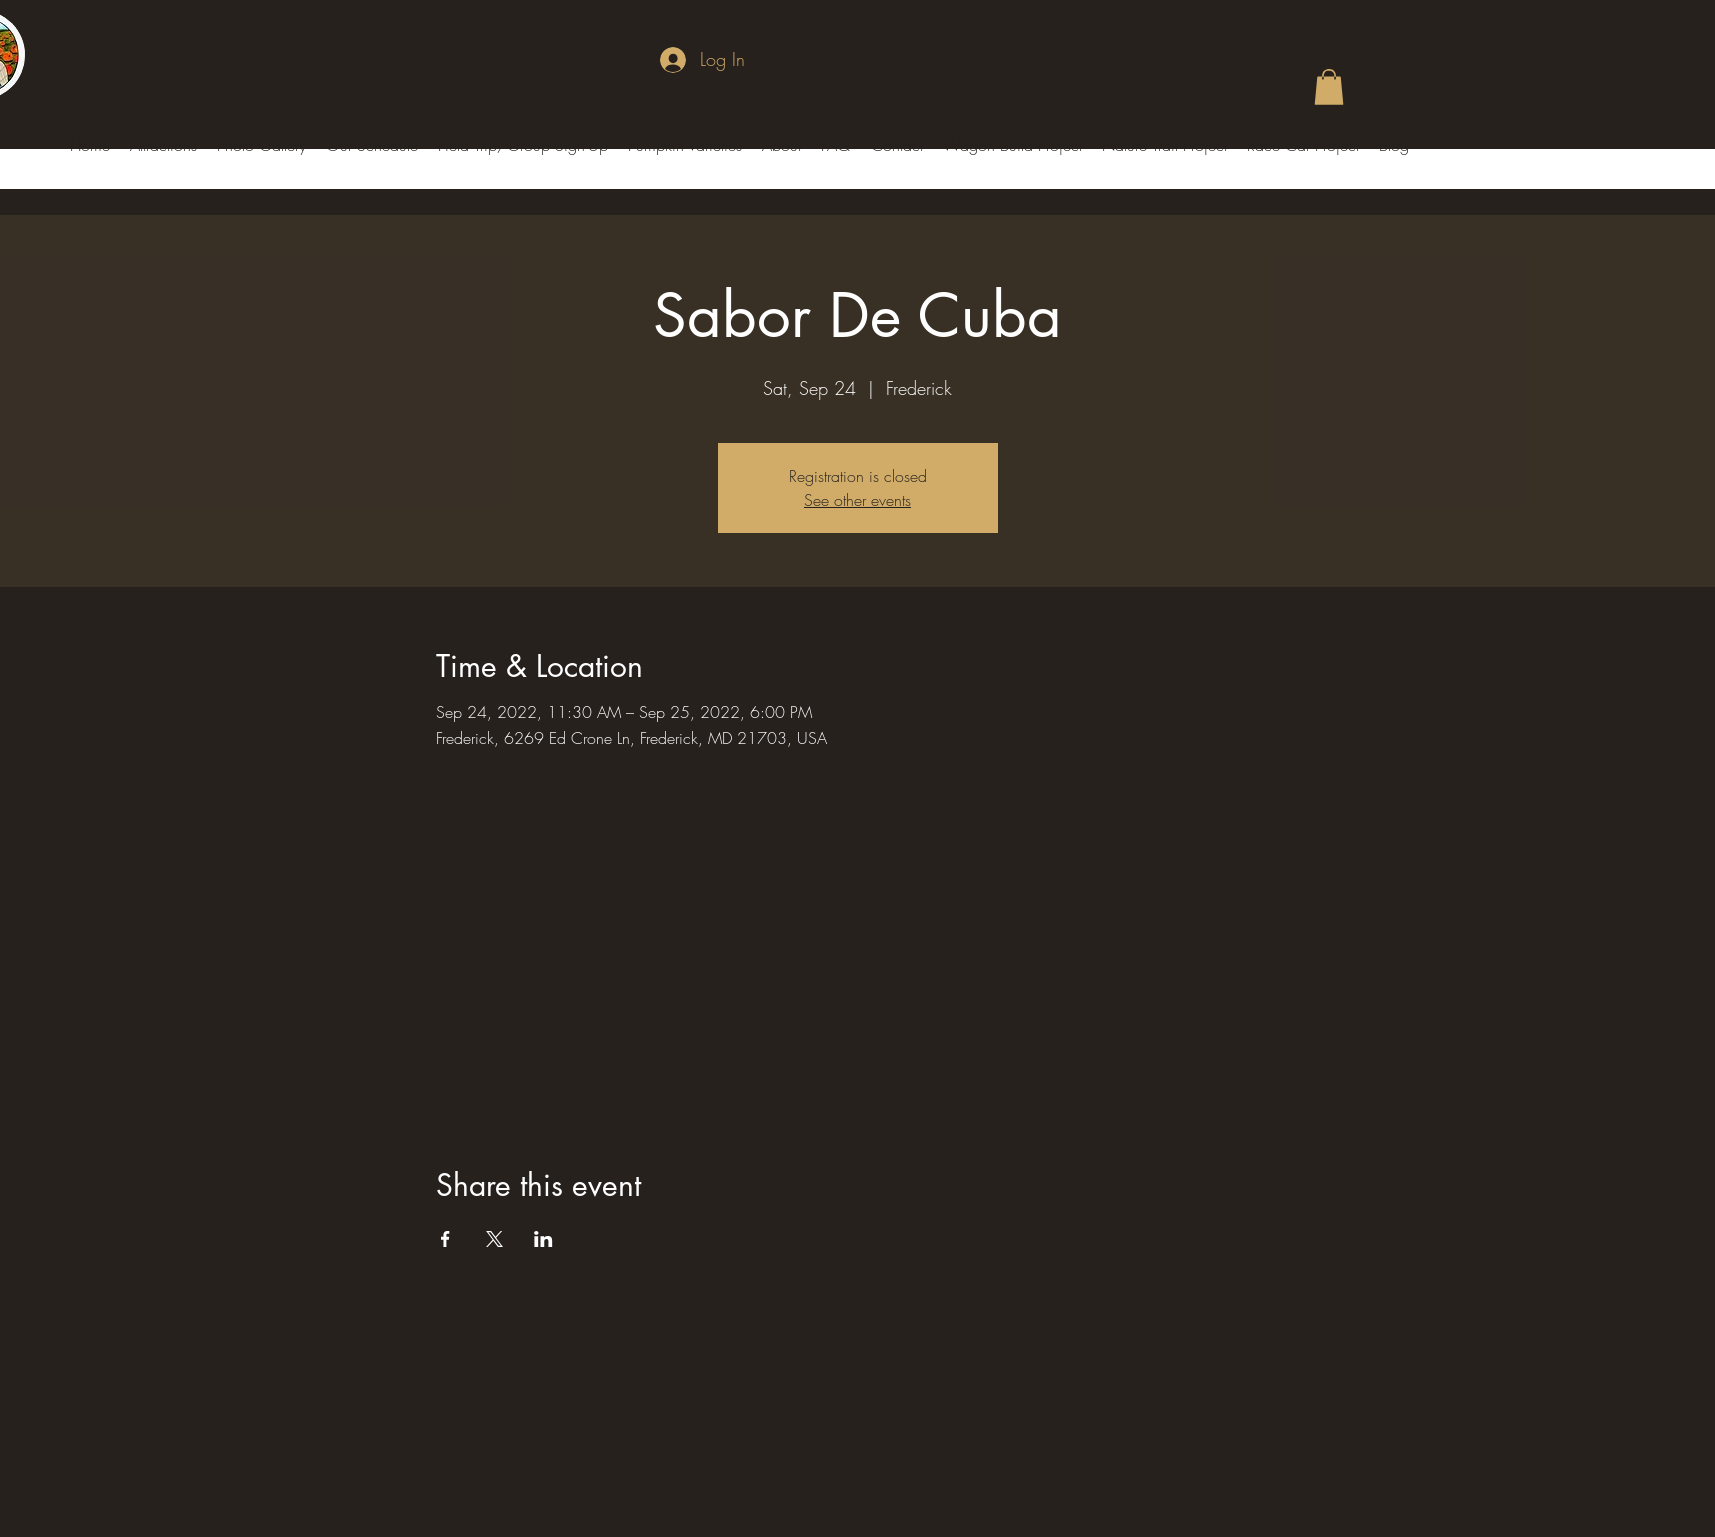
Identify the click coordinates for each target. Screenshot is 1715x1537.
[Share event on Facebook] (445, 1239)
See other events (857, 500)
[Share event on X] (494, 1239)
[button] (1329, 87)
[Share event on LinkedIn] (543, 1239)
